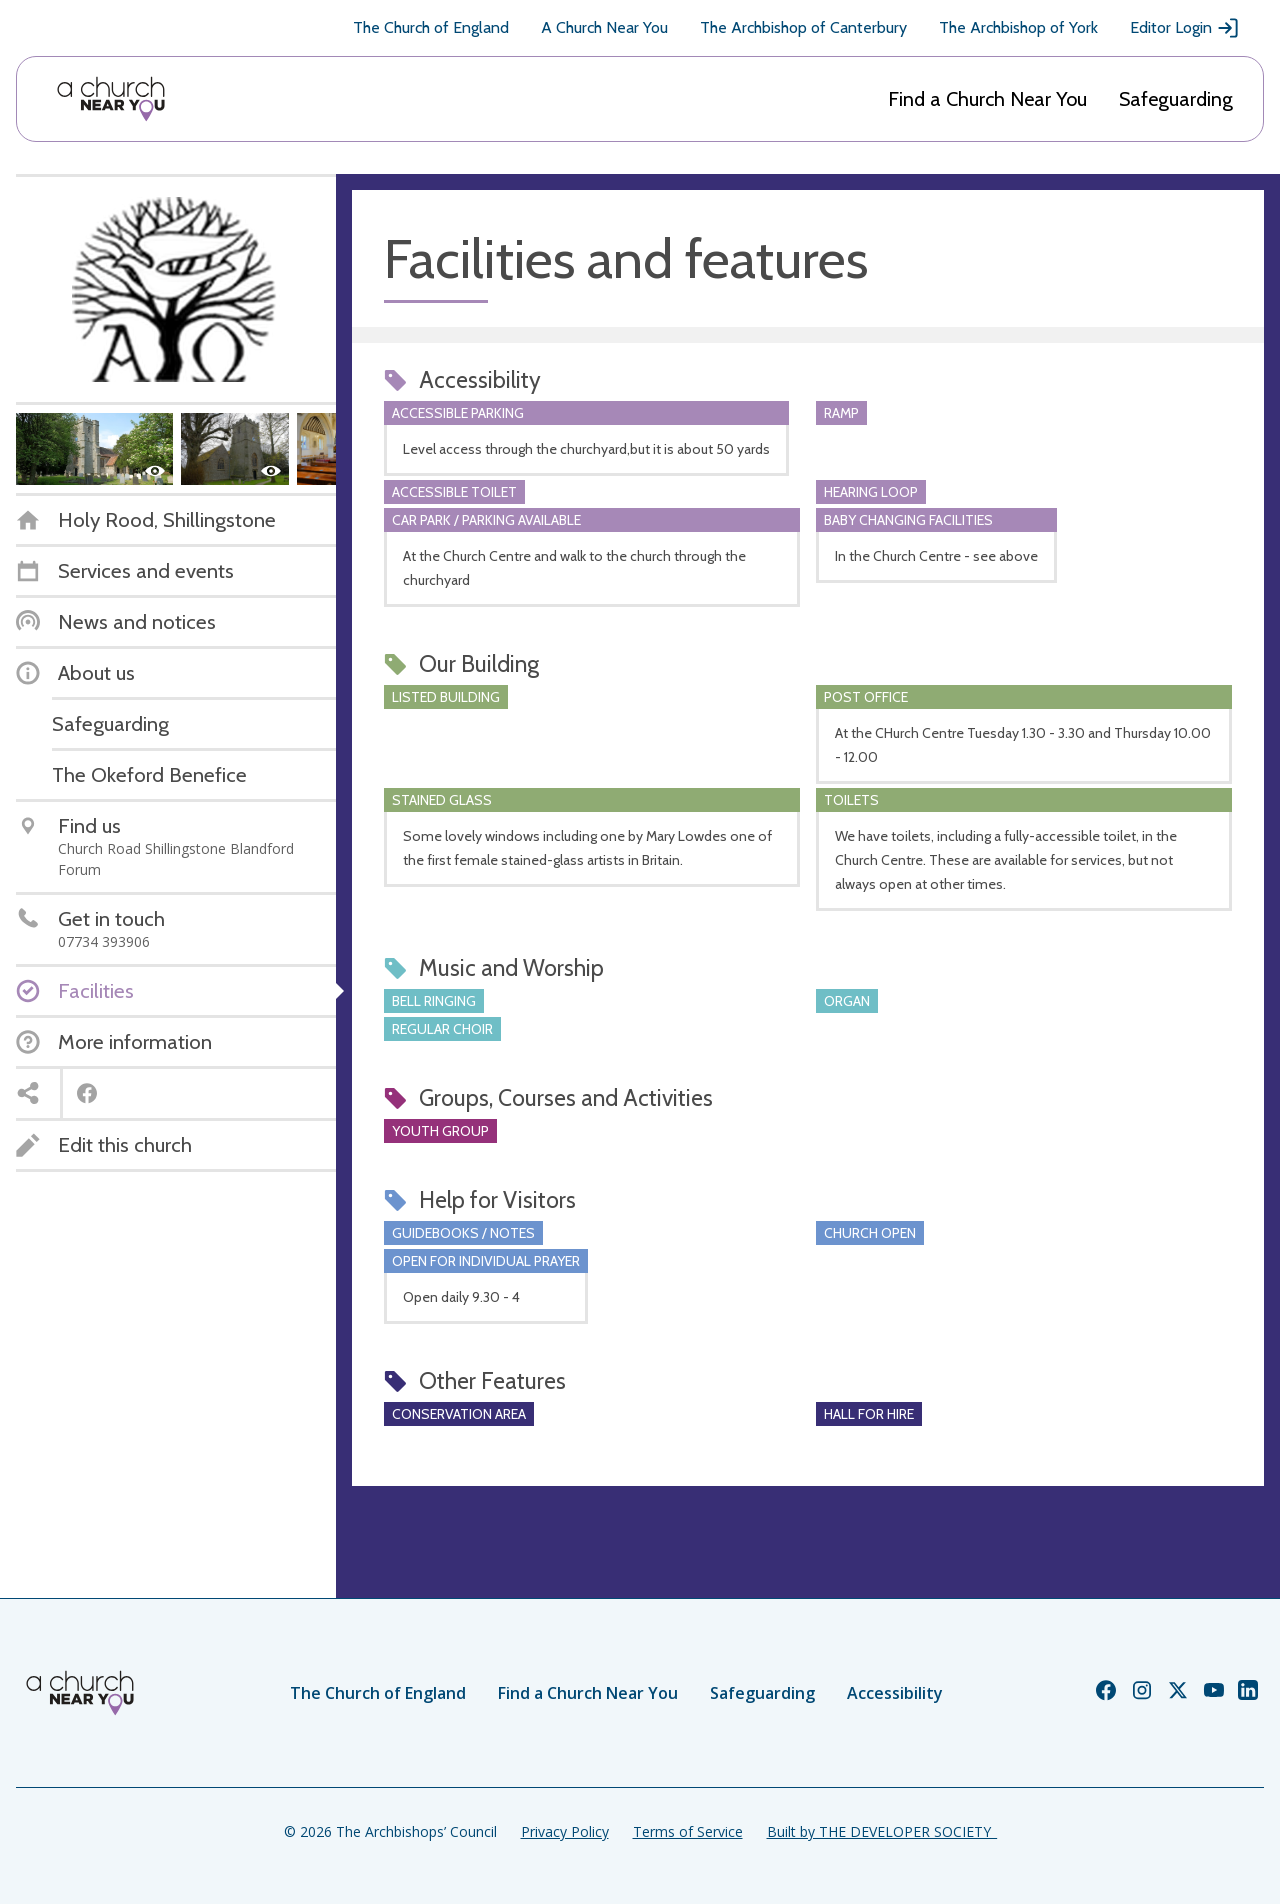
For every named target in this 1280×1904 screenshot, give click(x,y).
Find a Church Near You (987, 99)
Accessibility (895, 1693)
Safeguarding (1176, 99)
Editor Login (1185, 28)
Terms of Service (688, 1831)
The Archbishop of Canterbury (803, 27)
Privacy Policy (565, 1831)
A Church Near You (604, 27)
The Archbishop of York (1018, 27)
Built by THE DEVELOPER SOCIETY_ (882, 1831)
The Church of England (431, 27)
